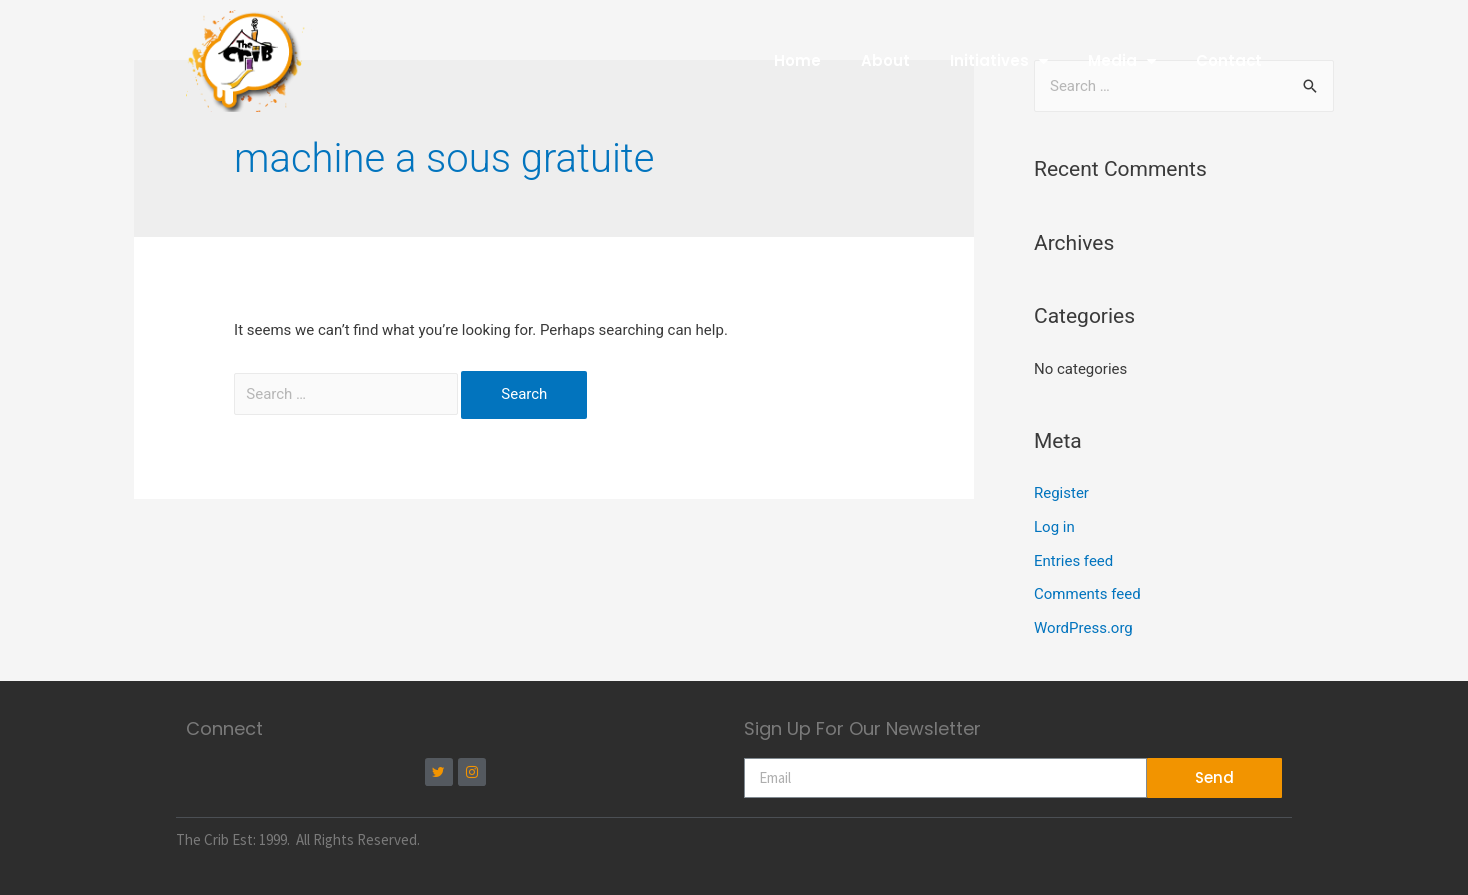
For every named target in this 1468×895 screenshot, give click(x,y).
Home (796, 60)
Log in (1054, 527)
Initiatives (998, 60)
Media (1121, 60)
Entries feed (1073, 561)
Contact (1228, 60)
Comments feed (1087, 594)
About (884, 60)
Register (1061, 493)
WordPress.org (1083, 628)
